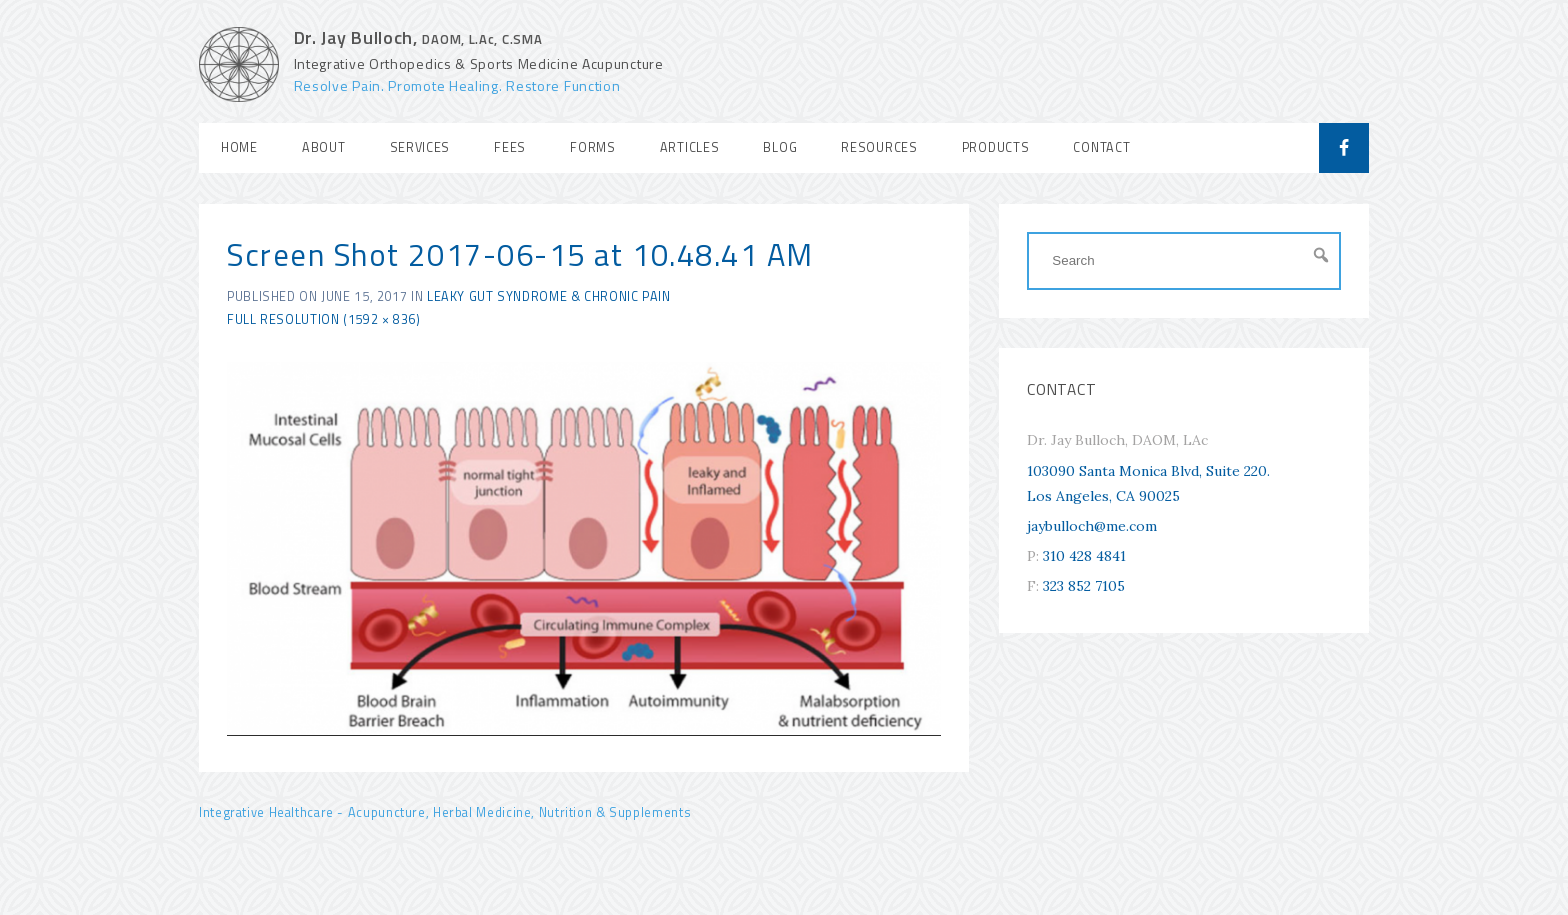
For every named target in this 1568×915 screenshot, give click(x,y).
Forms (593, 147)
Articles (690, 147)
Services (420, 147)
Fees (510, 147)
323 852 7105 (1084, 586)
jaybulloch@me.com (1092, 526)
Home (239, 147)
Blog (780, 147)
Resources (879, 147)
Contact (1101, 147)
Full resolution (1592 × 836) (324, 319)
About (324, 147)
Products (996, 147)
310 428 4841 (1084, 556)
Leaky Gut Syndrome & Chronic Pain (549, 296)
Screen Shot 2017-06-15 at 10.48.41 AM (520, 254)
